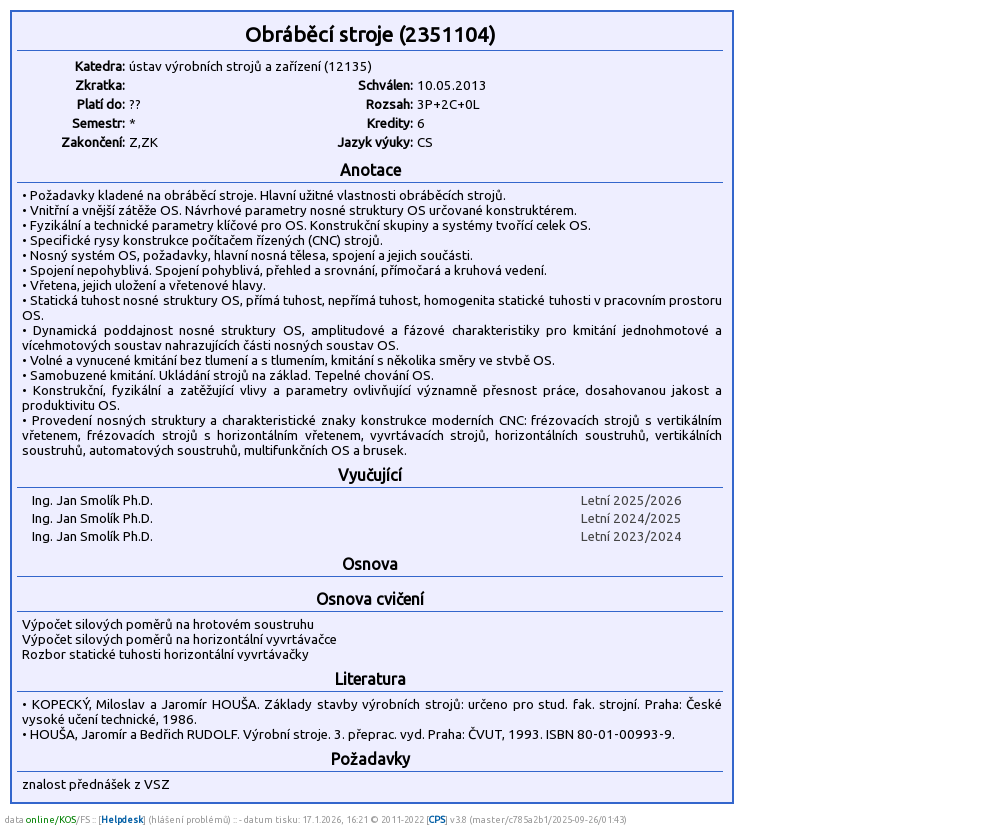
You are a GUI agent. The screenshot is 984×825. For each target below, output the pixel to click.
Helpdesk (122, 819)
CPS (437, 819)
